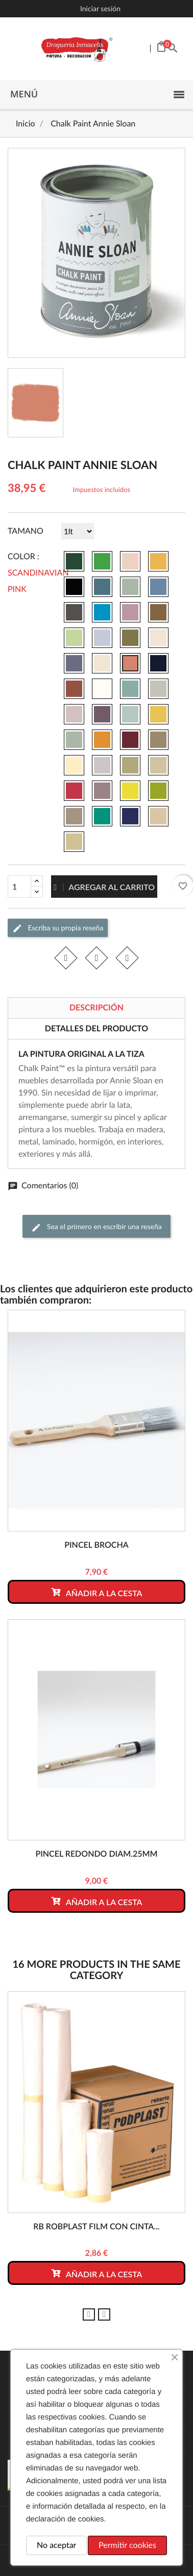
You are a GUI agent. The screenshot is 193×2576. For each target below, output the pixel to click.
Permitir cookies (127, 2545)
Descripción (96, 1007)
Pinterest (126, 957)
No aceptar (56, 2545)
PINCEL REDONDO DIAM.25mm (96, 1854)
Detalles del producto (96, 1028)
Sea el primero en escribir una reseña (96, 1227)
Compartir (66, 957)
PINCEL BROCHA (96, 1545)
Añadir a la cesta (96, 1591)
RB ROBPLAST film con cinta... (96, 2226)
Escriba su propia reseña (57, 928)
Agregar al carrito (104, 887)
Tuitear (96, 957)
